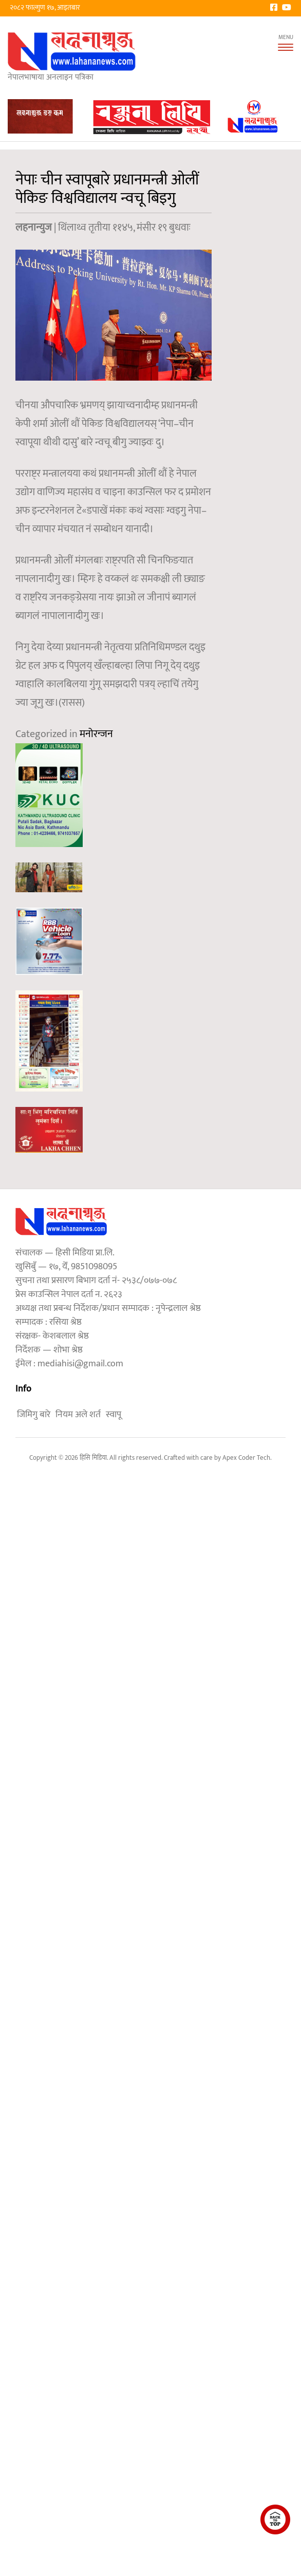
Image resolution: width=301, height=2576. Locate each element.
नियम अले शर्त (78, 1414)
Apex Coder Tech (246, 1457)
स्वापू (113, 1414)
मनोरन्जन (96, 734)
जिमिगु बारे (33, 1414)
